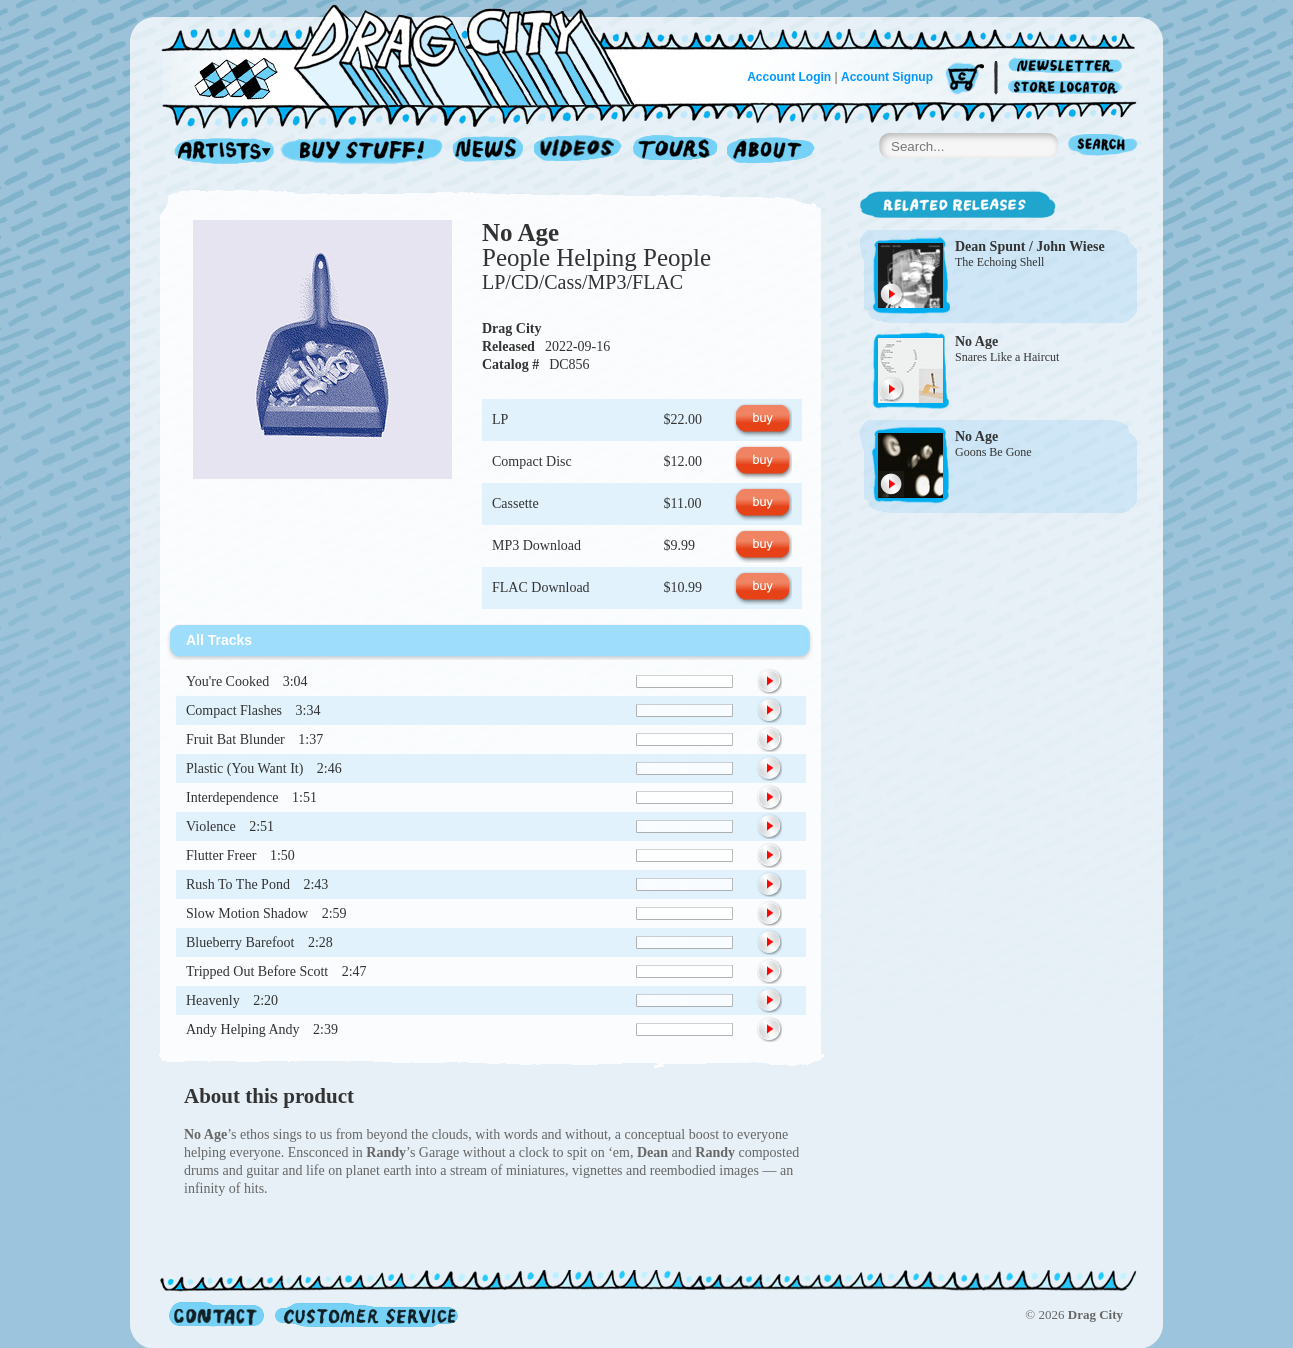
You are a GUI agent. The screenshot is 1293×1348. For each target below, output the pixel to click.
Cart (965, 79)
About (770, 151)
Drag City (512, 328)
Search (1103, 146)
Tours (675, 151)
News (489, 151)
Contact (216, 1314)
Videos (578, 151)
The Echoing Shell (999, 262)
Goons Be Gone (993, 452)
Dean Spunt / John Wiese (1030, 246)
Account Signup (887, 77)
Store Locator (1068, 87)
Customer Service (365, 1314)
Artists (219, 151)
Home (410, 54)
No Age (520, 232)
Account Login (789, 77)
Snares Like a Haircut (1007, 357)
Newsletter (1068, 66)
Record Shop (364, 151)
